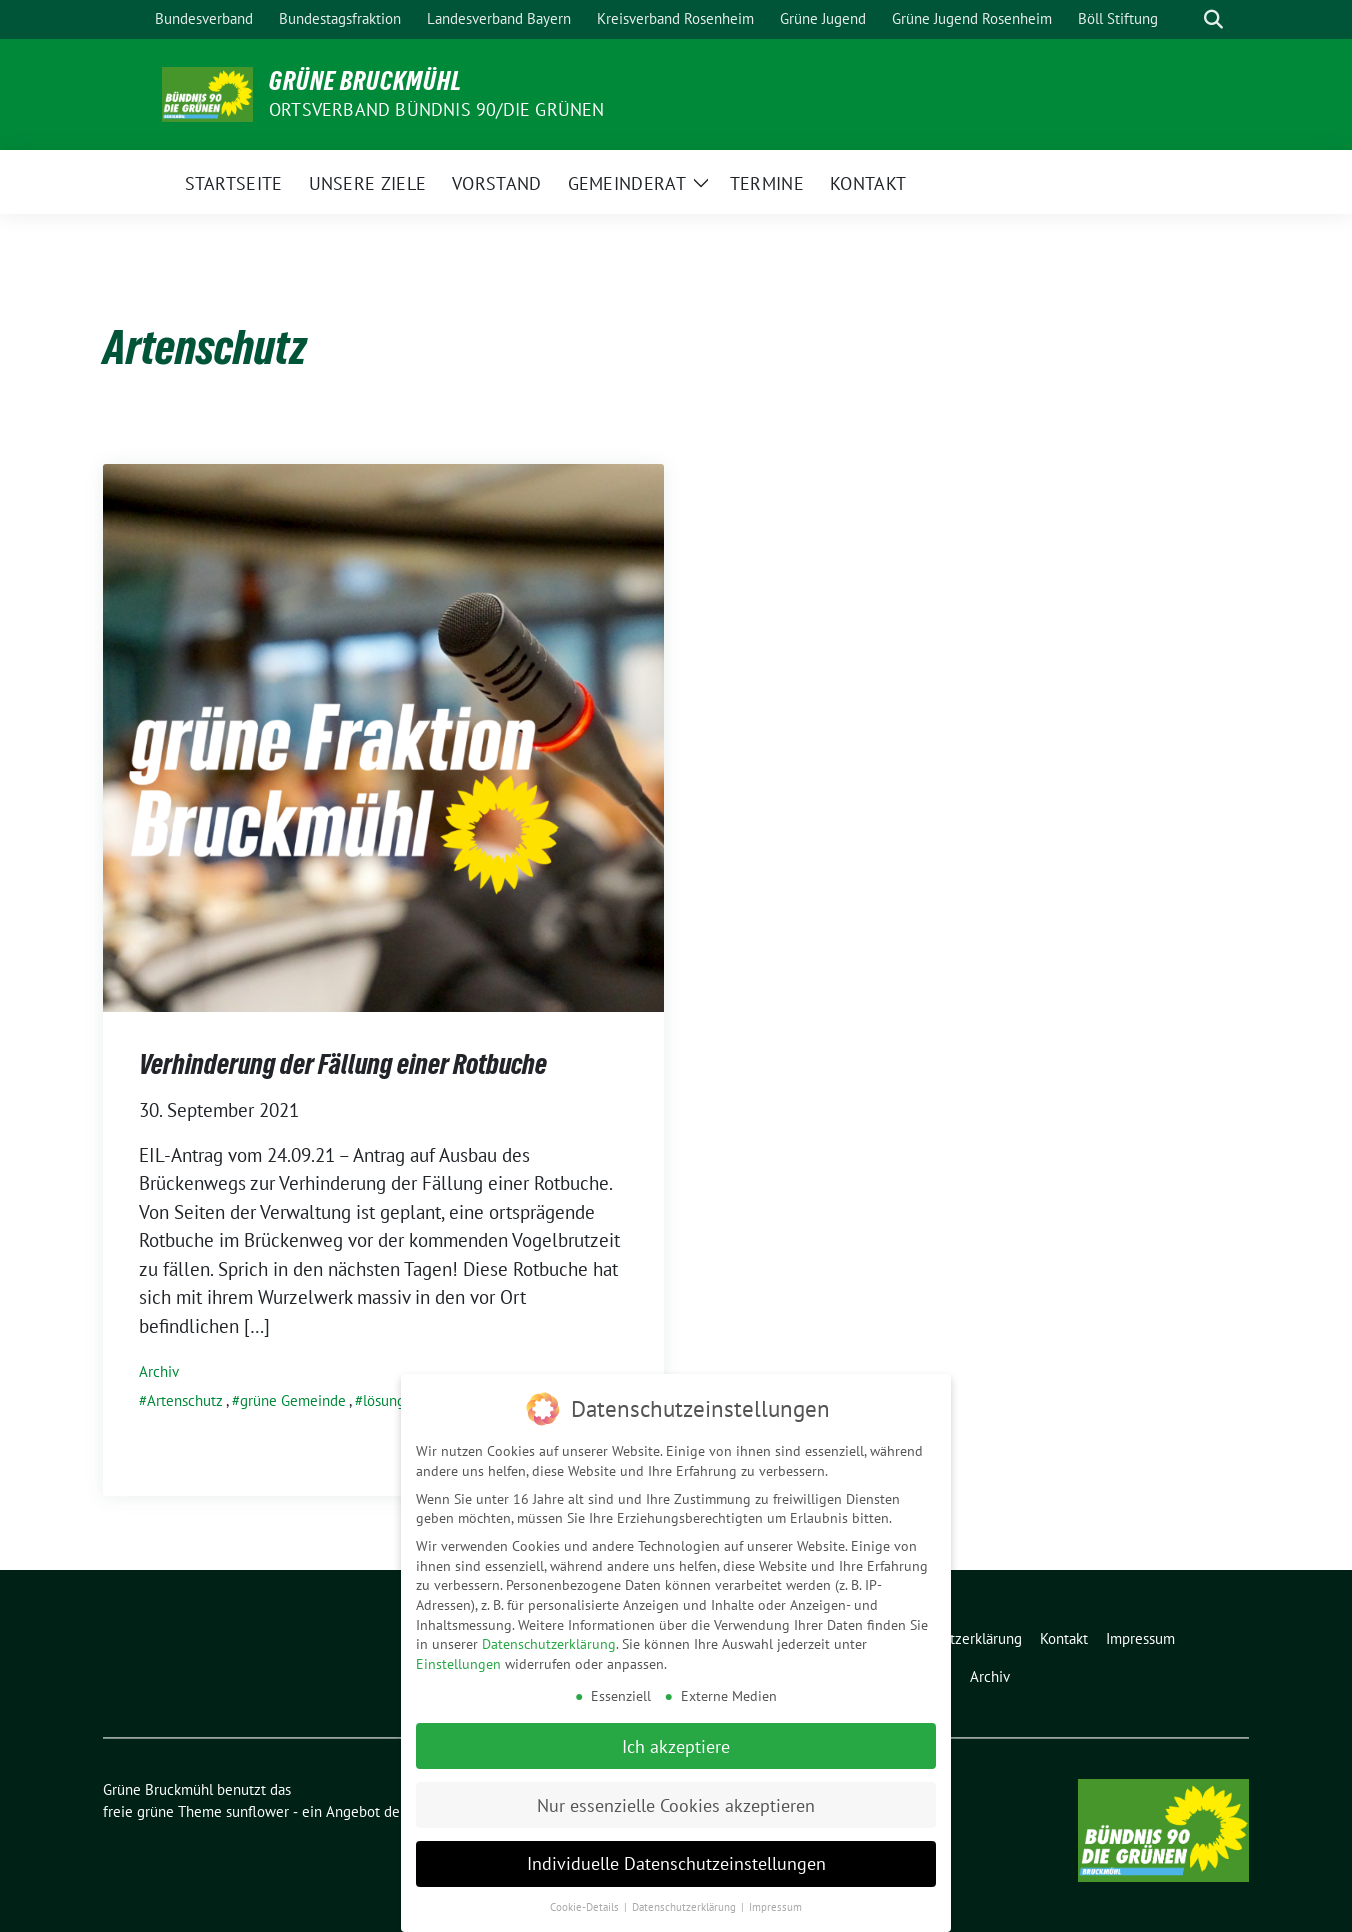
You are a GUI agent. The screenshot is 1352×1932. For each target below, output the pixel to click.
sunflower (257, 1811)
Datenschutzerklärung (549, 1641)
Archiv (159, 1371)
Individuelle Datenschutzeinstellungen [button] (676, 1860)
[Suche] (1185, 19)
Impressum (775, 1904)
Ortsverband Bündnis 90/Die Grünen (437, 109)
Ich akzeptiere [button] (676, 1742)
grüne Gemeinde (293, 1400)
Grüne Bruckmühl (365, 81)
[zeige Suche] (1213, 19)
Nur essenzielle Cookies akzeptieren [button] (676, 1801)
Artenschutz (185, 1400)
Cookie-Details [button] (586, 1904)
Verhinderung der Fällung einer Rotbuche (343, 1064)
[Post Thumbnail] (383, 736)
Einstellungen (458, 1661)
